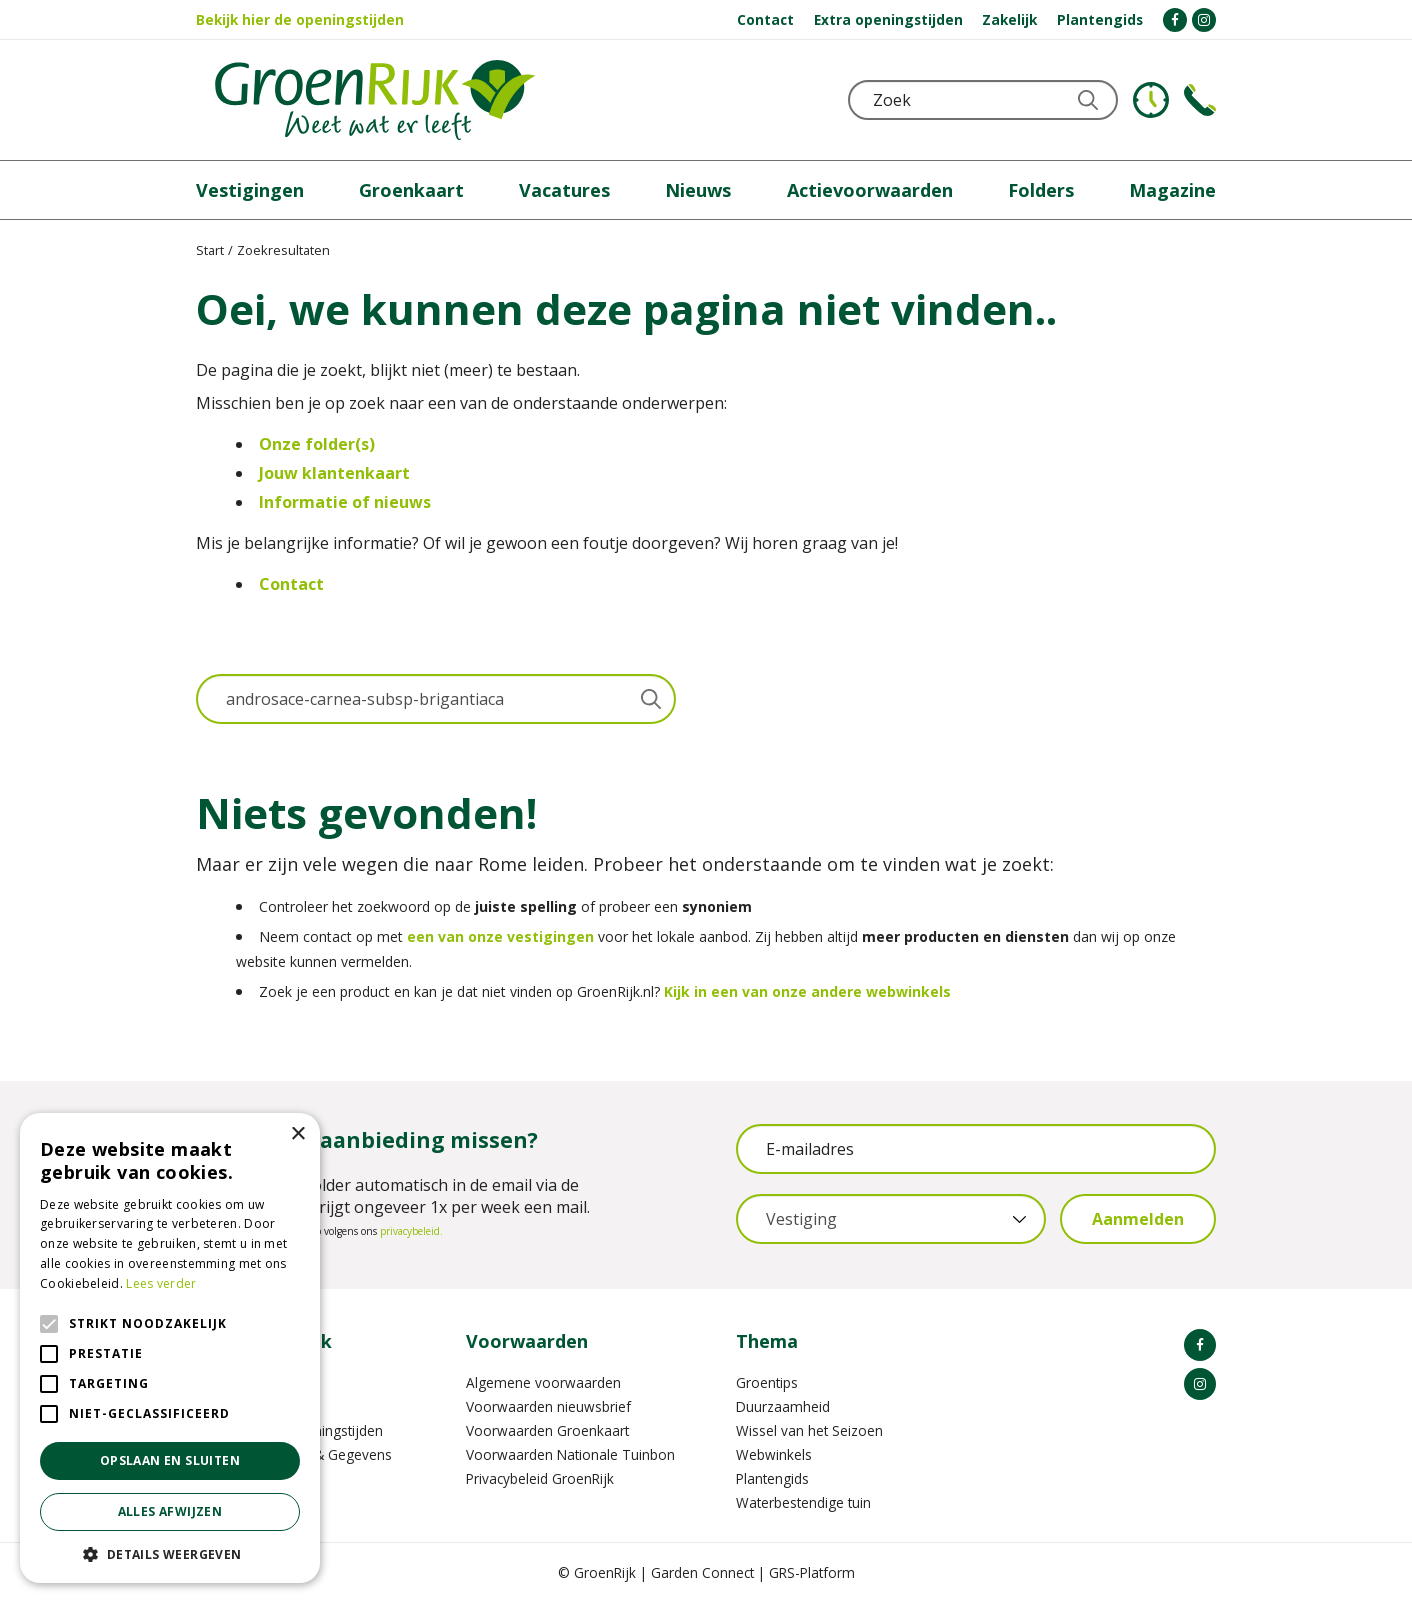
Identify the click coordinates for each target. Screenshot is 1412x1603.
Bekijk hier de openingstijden (300, 19)
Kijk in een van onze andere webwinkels (807, 991)
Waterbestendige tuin (803, 1502)
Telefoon (1200, 100)
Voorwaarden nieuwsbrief (548, 1406)
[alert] (170, 1348)
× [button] (297, 1134)
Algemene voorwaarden (543, 1382)
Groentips (767, 1382)
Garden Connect (702, 1572)
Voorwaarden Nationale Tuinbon (570, 1454)
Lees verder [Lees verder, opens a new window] (161, 1283)
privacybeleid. (411, 1231)
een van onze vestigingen (500, 936)
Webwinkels (774, 1454)
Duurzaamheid (783, 1406)
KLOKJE (1151, 100)
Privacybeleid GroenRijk (540, 1478)
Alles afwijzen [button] (170, 1511)
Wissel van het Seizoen (809, 1430)
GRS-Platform (812, 1572)
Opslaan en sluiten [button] (170, 1460)
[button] (170, 1553)
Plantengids (772, 1478)
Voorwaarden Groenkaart (547, 1430)
